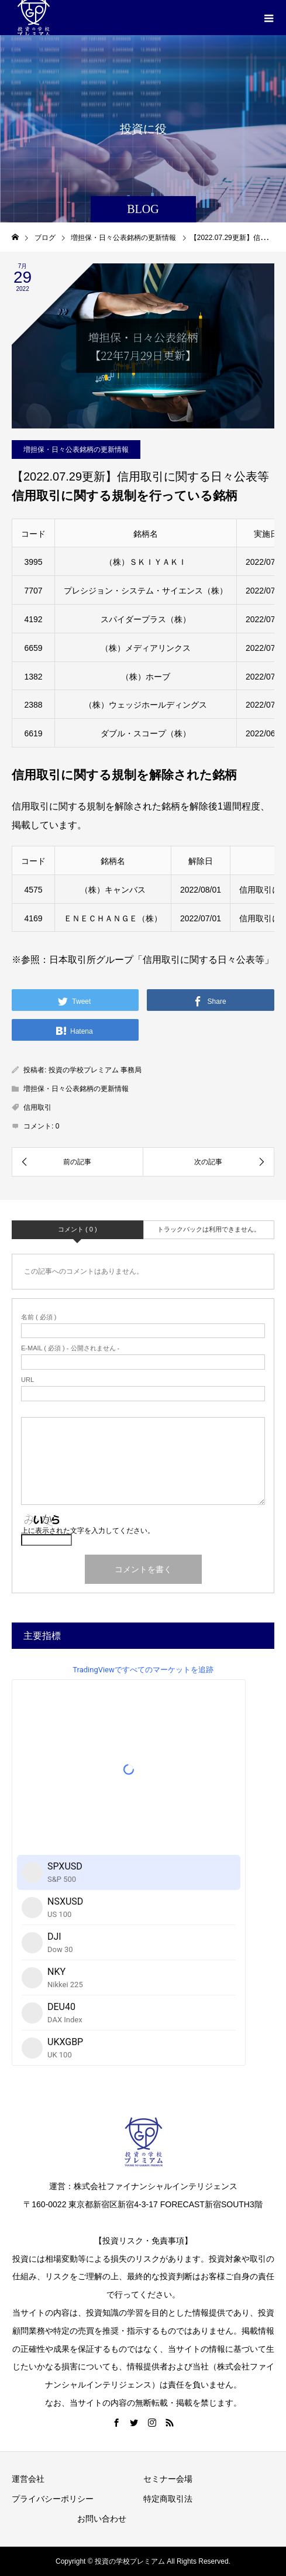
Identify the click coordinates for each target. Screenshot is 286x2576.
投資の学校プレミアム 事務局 (95, 1070)
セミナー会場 (167, 2479)
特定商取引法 (167, 2498)
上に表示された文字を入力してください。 (87, 1531)
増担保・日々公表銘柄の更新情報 (76, 449)
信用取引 (37, 1107)
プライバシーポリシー (53, 2498)
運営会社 (28, 2479)
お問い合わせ (101, 2518)
